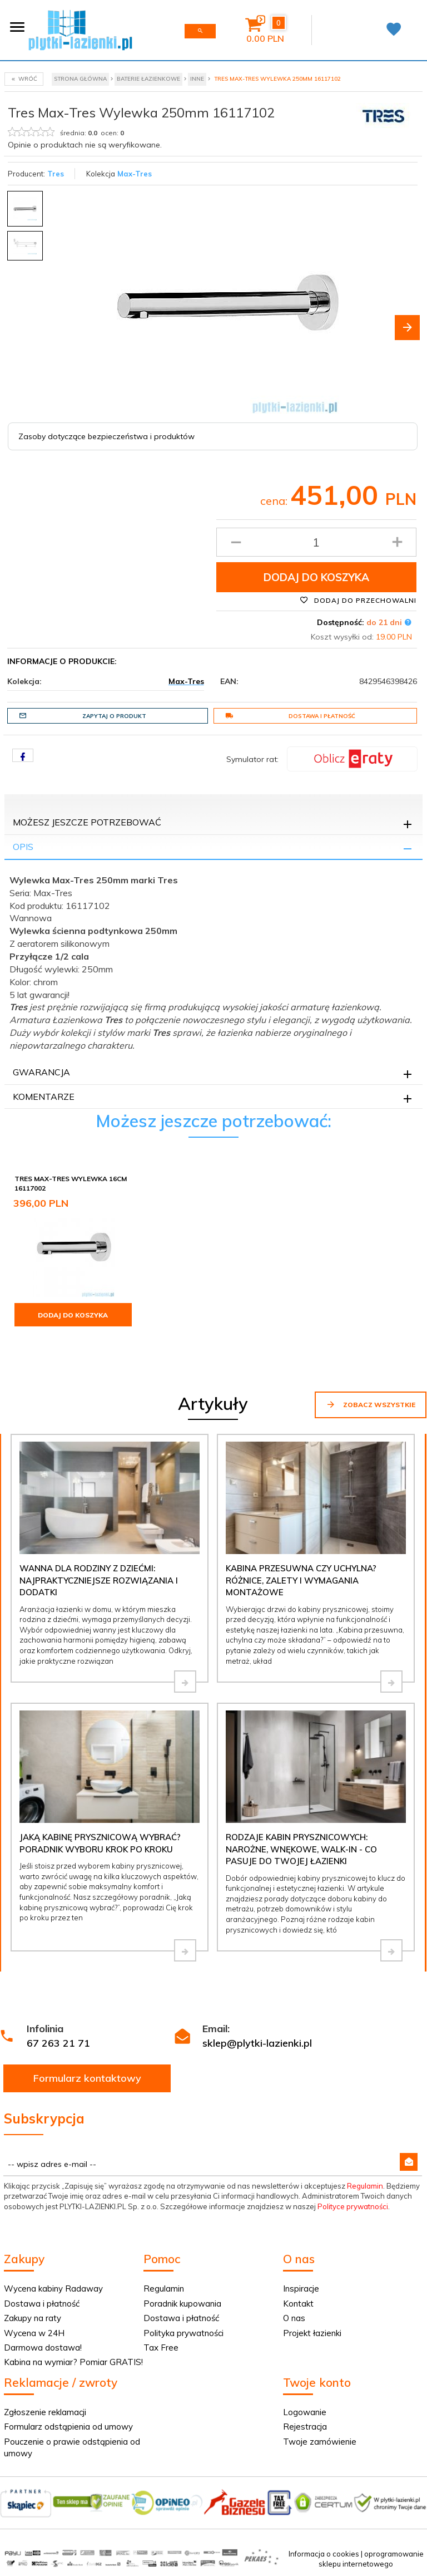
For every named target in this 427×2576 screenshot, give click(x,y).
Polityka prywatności (183, 2333)
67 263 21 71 (58, 2043)
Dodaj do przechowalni (358, 600)
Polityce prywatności (352, 2206)
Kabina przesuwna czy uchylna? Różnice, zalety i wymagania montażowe (301, 1580)
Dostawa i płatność (290, 716)
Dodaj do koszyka (316, 577)
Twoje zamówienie (319, 2441)
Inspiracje (301, 2288)
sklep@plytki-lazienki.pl (257, 2043)
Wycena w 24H (34, 2333)
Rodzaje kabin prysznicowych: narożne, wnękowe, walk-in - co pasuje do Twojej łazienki (301, 1849)
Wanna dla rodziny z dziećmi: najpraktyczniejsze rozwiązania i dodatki (98, 1580)
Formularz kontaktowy (87, 2078)
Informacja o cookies (324, 2553)
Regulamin (365, 2185)
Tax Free (160, 2347)
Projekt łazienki (312, 2333)
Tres (55, 173)
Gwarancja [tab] (41, 1072)
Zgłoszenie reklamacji (45, 2412)
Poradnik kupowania (182, 2303)
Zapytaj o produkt (82, 716)
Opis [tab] (23, 846)
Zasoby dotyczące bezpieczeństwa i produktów (106, 436)
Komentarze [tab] (44, 1096)
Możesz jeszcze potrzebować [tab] (87, 822)
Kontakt (298, 2303)
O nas (294, 2318)
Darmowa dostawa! (43, 2347)
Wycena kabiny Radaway (53, 2288)
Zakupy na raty (32, 2318)
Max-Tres (134, 173)
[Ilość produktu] (316, 542)
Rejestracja (305, 2426)
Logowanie (304, 2412)
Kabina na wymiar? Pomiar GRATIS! (73, 2362)
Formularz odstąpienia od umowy (68, 2426)
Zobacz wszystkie (370, 1404)
